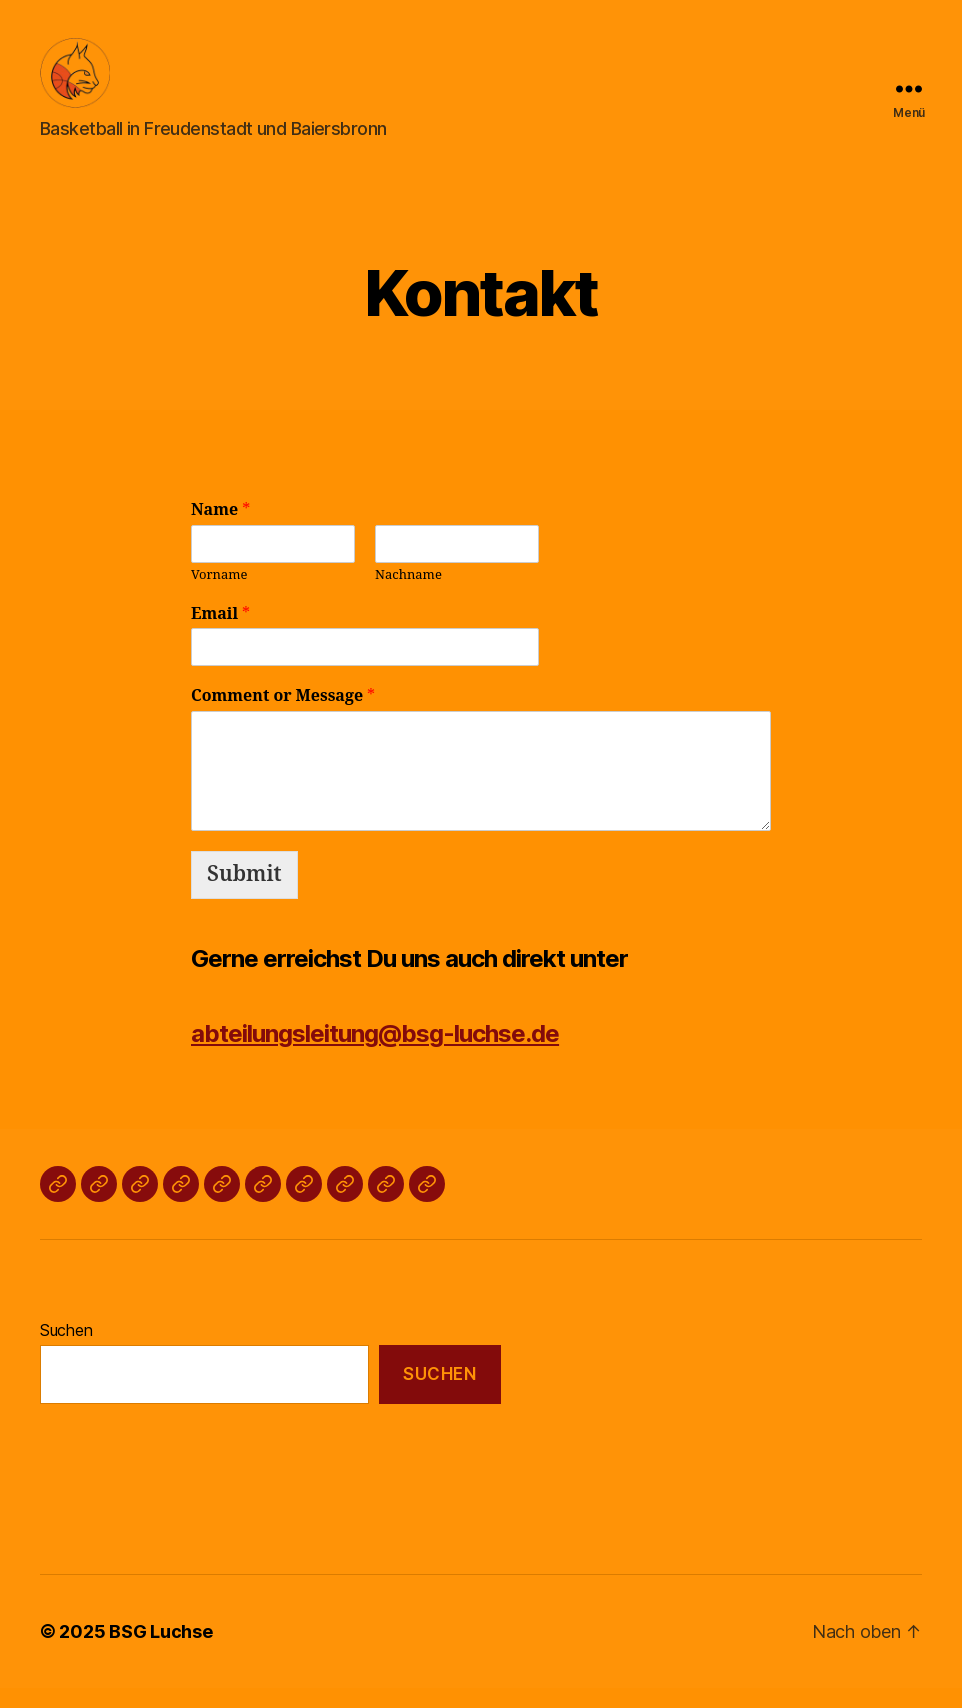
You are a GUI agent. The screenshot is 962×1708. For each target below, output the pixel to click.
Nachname (408, 595)
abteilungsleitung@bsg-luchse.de (375, 1053)
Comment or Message (283, 716)
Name (220, 530)
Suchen (66, 1350)
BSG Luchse (160, 1651)
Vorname (219, 595)
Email (220, 634)
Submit (244, 894)
